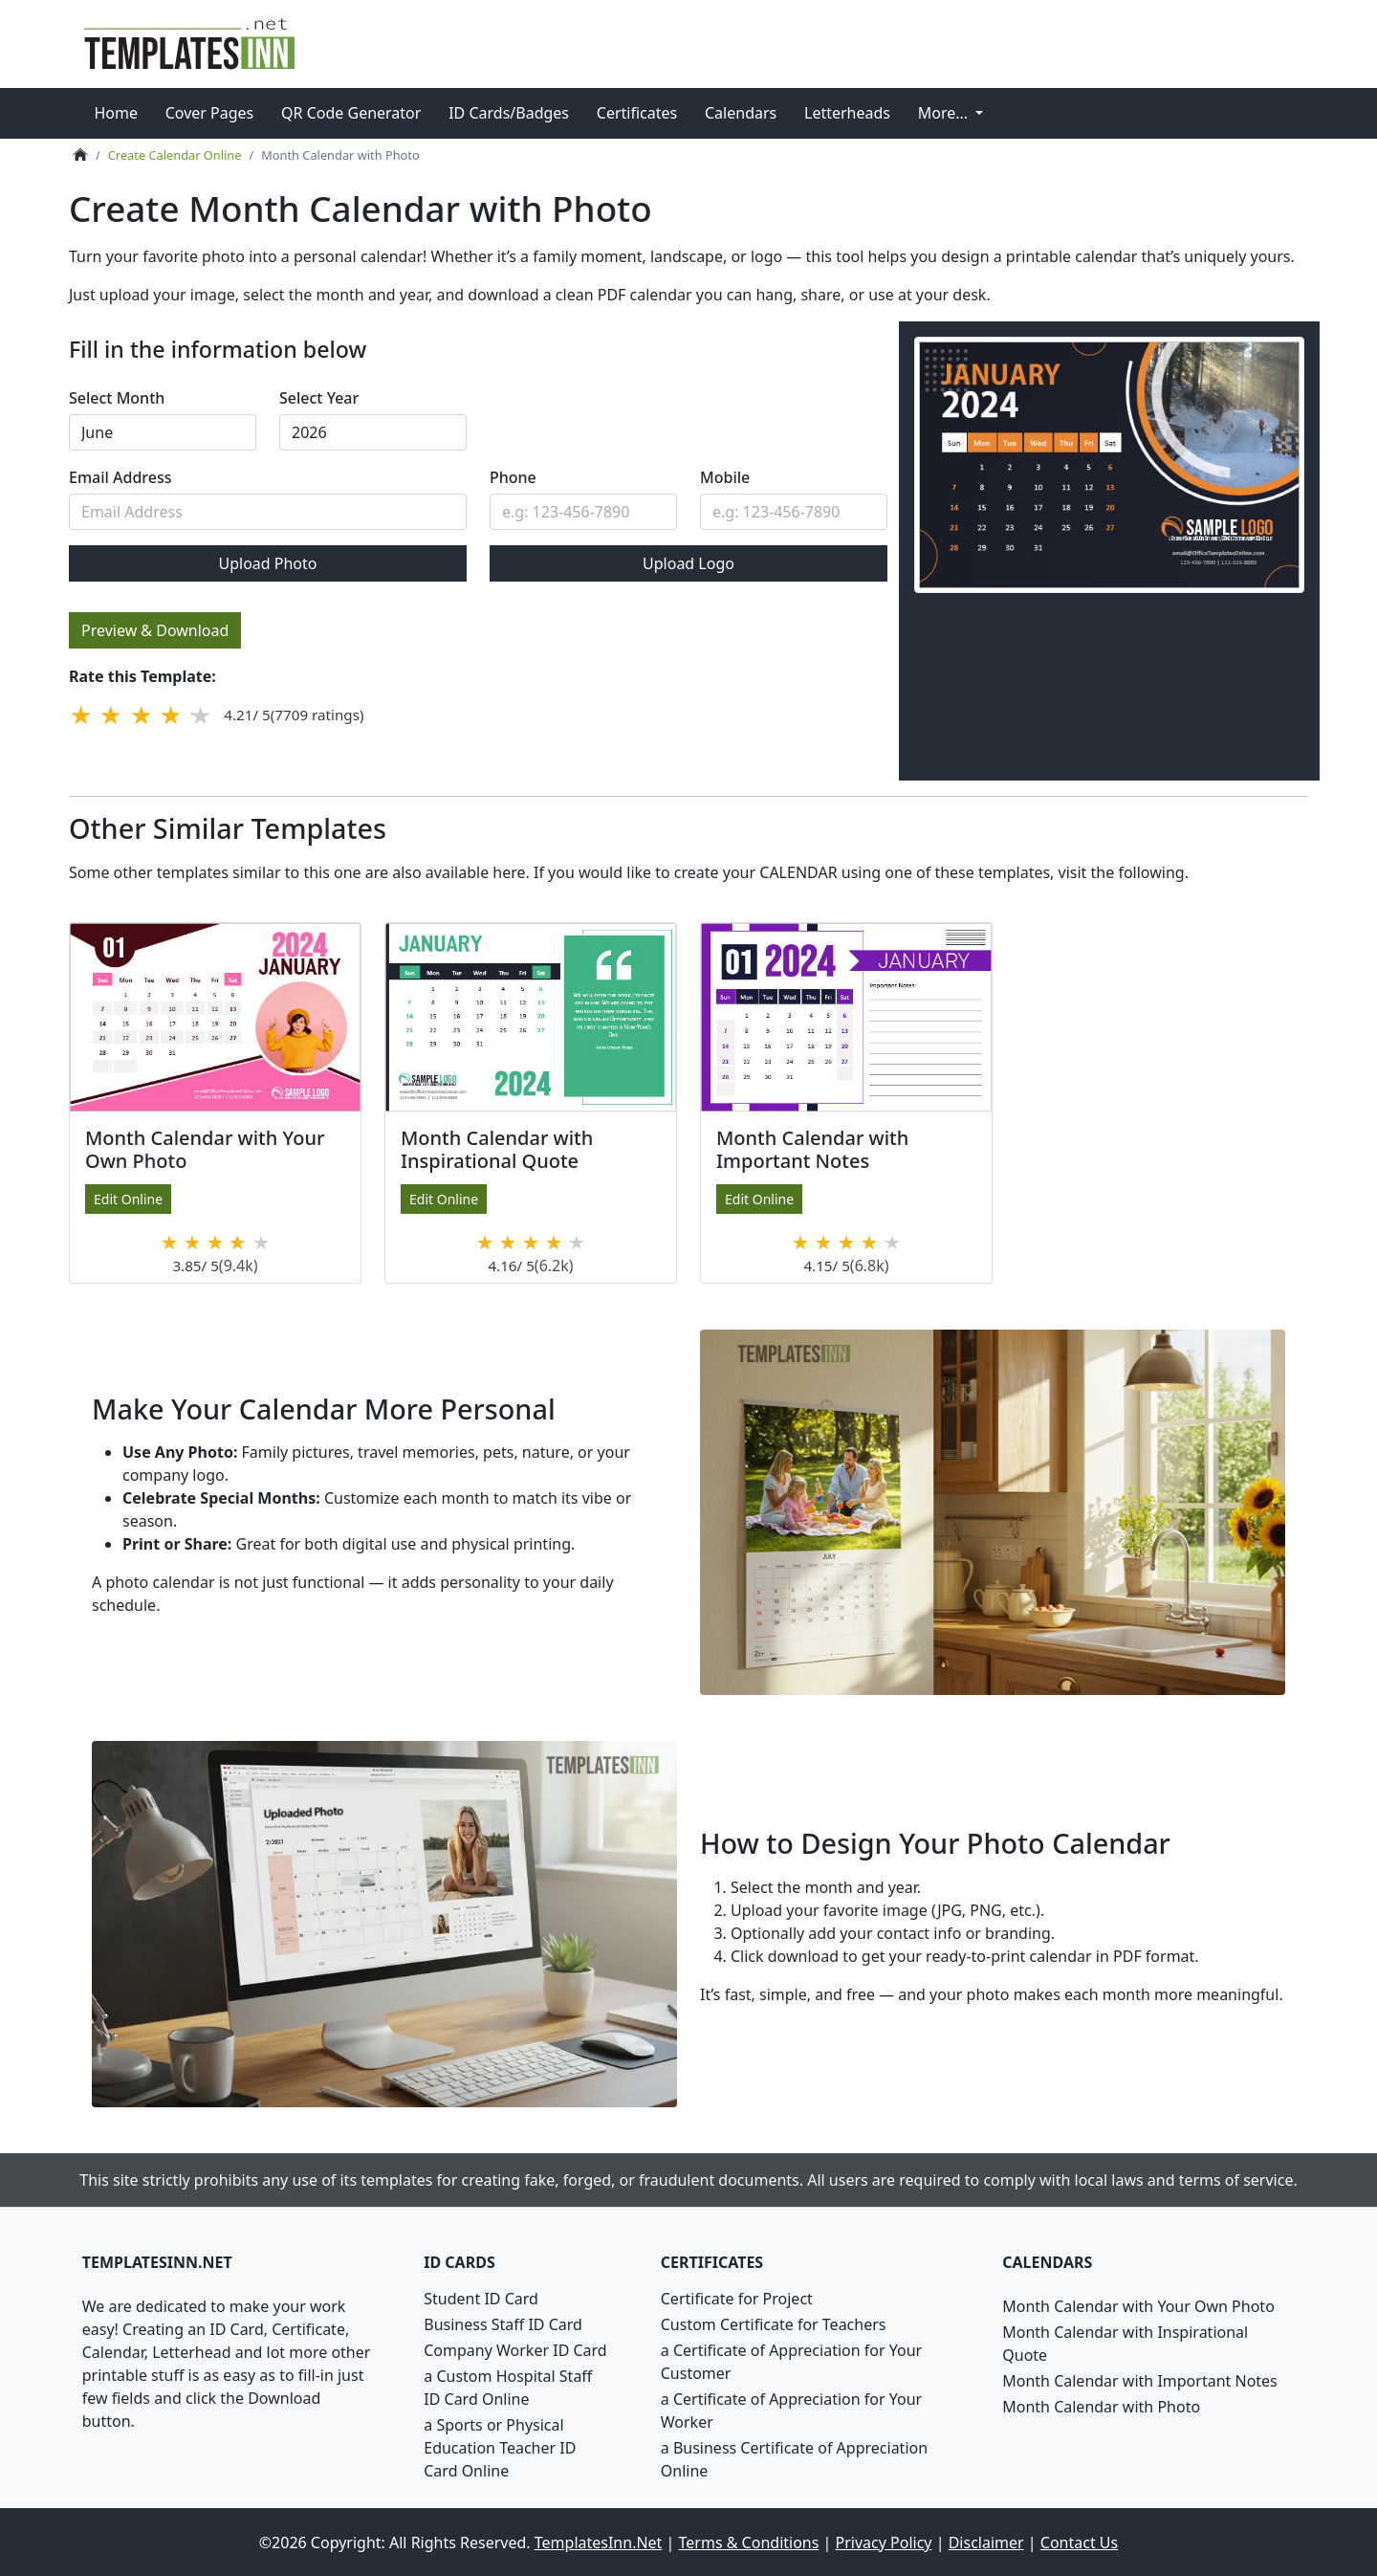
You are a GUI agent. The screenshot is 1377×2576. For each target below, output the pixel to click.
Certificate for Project (737, 2297)
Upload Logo (688, 563)
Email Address (120, 477)
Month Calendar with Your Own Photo (1138, 2305)
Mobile (725, 477)
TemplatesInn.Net (599, 2541)
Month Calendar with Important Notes (1140, 2379)
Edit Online (128, 1198)
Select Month (116, 397)
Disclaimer (986, 2541)
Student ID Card (481, 2297)
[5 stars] (200, 714)
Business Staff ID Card (503, 2323)
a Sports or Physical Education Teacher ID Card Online (500, 2446)
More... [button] (945, 112)
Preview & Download (155, 630)
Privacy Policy (884, 2541)
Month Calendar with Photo (1101, 2405)
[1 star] (81, 714)
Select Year (319, 397)
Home (116, 112)
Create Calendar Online (175, 155)
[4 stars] (171, 714)
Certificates (637, 112)
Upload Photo (267, 563)
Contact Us (1079, 2541)
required (162, 432)
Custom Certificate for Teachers (773, 2323)
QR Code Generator (351, 112)
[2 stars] (110, 714)
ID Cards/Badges (508, 112)
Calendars (740, 112)
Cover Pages (209, 112)
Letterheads (847, 112)
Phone (513, 477)
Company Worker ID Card (515, 2349)
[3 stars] (140, 714)
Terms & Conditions (749, 2541)
